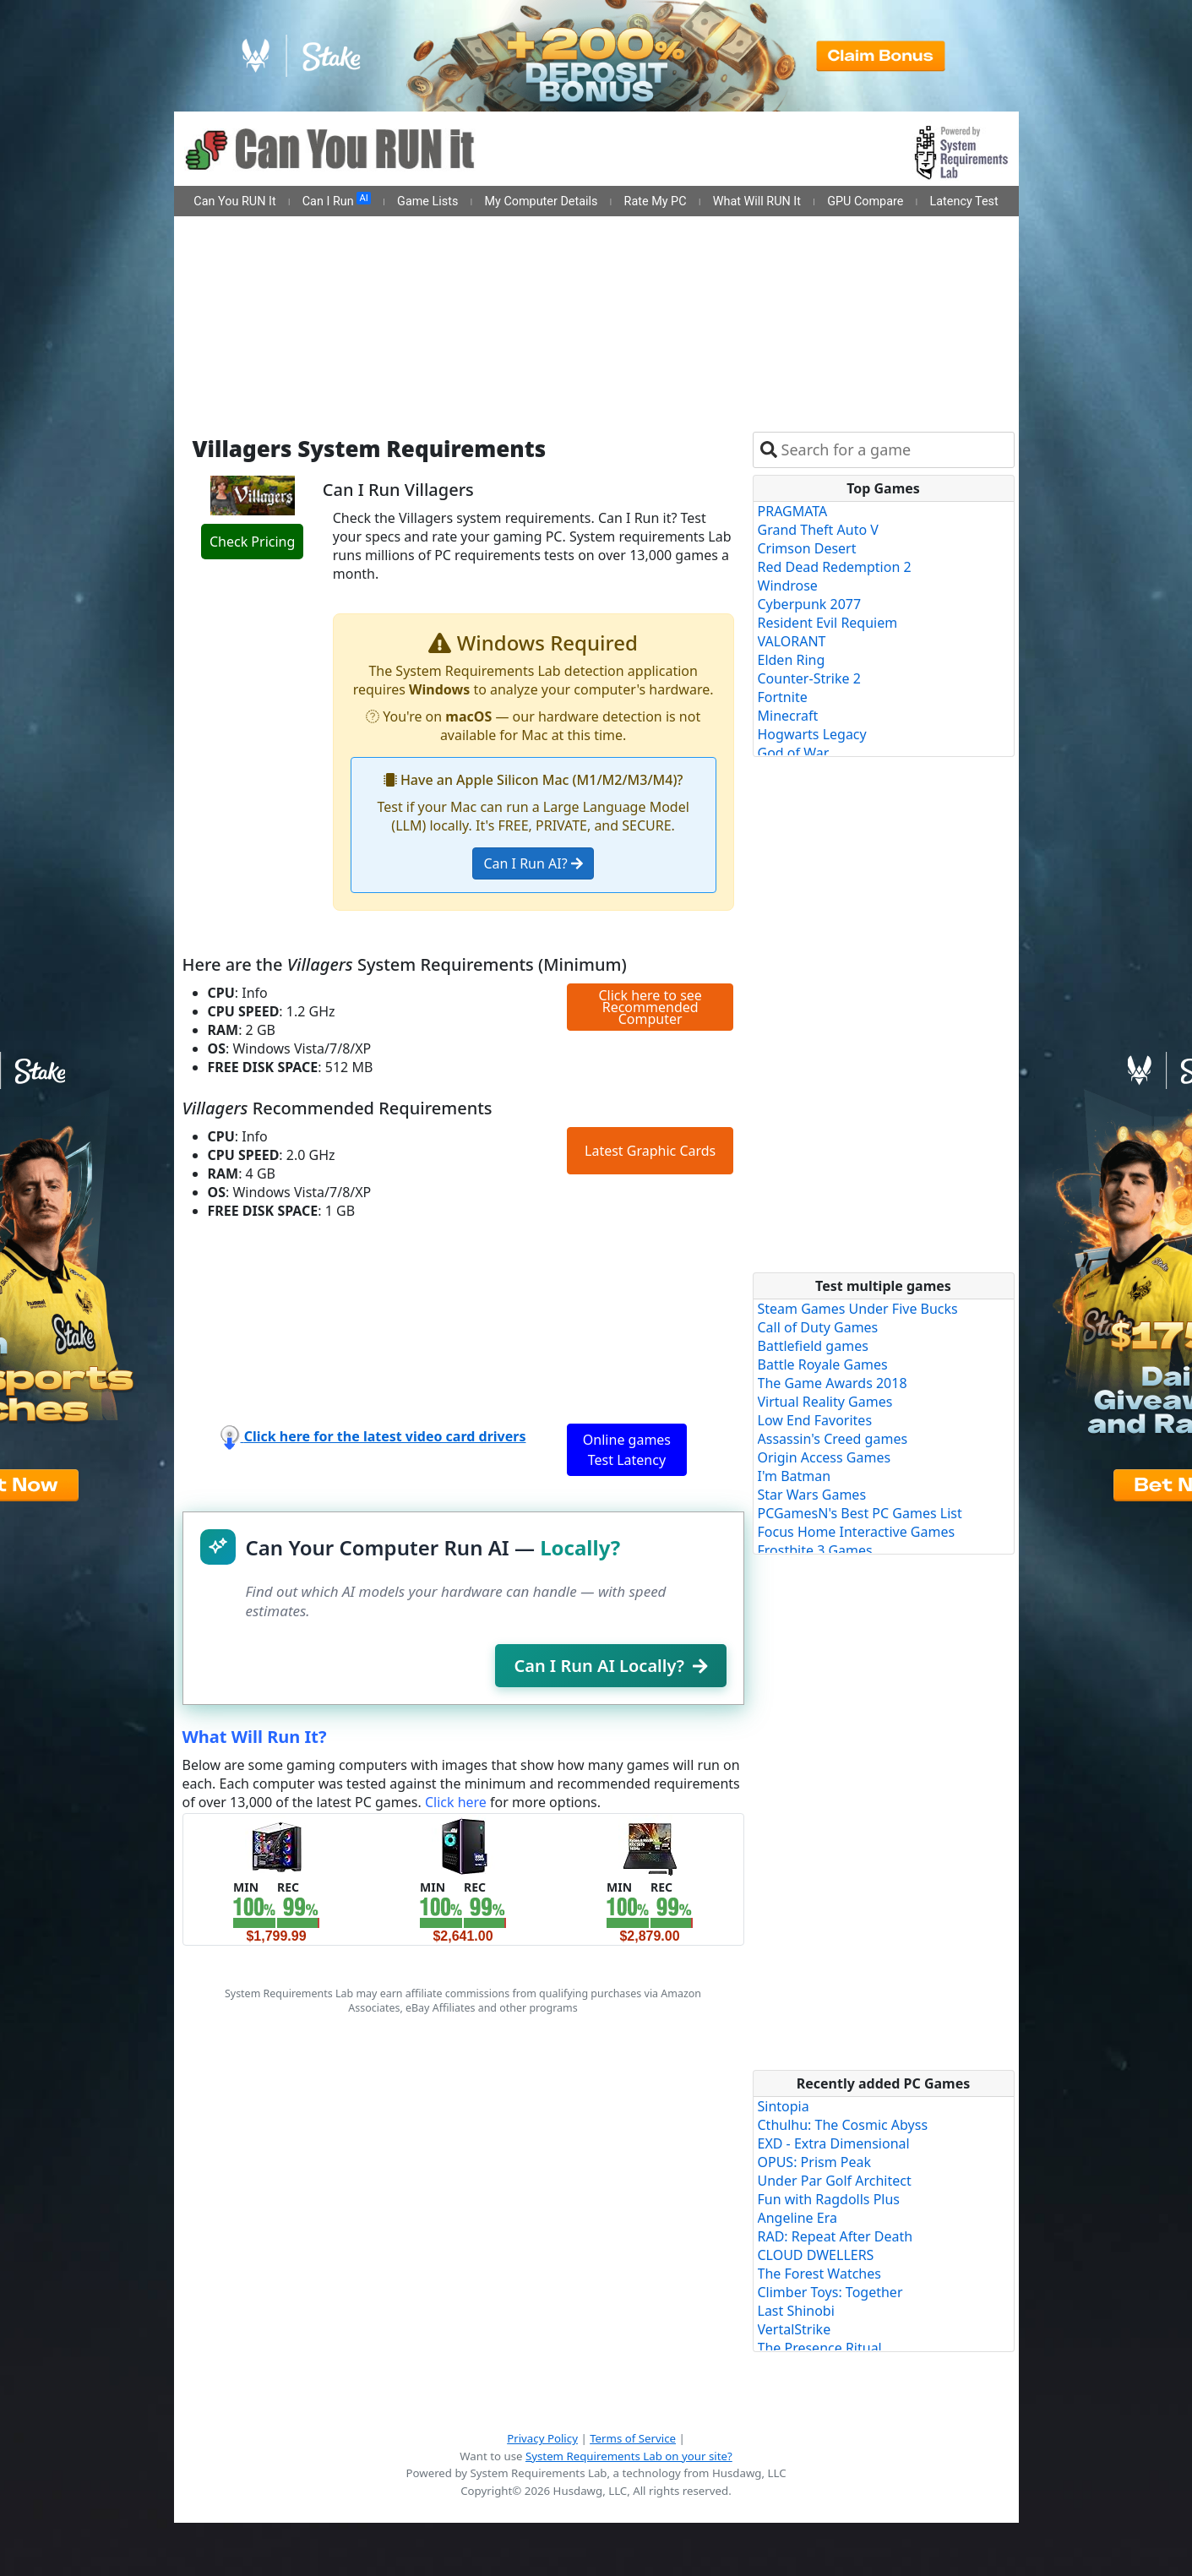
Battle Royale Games (823, 1364)
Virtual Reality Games (825, 1401)
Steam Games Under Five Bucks (858, 1308)
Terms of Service (633, 2438)
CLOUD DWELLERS (816, 2255)
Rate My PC (655, 201)
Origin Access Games (824, 1457)
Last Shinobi (796, 2310)
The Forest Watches (819, 2273)
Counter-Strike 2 (809, 678)
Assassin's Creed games (833, 1439)
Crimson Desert (807, 548)
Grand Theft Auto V (818, 529)
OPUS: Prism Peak (815, 2162)
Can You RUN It (234, 201)
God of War (794, 752)
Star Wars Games (812, 1494)
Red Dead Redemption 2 (835, 567)
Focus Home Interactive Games (856, 1531)
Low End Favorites (815, 1420)
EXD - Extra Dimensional (834, 2143)
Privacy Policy (542, 2438)
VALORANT (792, 641)
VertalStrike (794, 2329)
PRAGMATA (793, 511)
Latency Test (964, 201)
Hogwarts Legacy (812, 734)
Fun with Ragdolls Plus (829, 2199)
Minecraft (788, 715)
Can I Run (336, 200)
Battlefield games (813, 1346)
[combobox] (894, 449)
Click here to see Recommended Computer (649, 1007)
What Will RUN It (757, 201)
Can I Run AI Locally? (610, 1665)
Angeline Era (797, 2217)
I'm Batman (794, 1476)
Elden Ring (791, 660)
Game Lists (427, 201)
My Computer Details (540, 201)
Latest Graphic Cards (650, 1150)
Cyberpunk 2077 (810, 604)
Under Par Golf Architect (835, 2180)
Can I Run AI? (532, 863)
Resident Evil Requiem (828, 622)
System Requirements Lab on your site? (628, 2456)
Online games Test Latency (627, 1449)
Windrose (788, 585)
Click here (456, 1802)
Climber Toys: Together (830, 2292)
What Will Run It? (254, 1736)
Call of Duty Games (818, 1327)
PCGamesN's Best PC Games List (860, 1513)
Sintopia (783, 2106)
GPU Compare (865, 201)
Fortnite (783, 697)
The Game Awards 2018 (832, 1383)
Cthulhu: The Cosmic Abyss (843, 2125)
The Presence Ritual (820, 2348)
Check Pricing (252, 541)
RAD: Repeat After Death (835, 2236)
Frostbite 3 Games (815, 1550)
